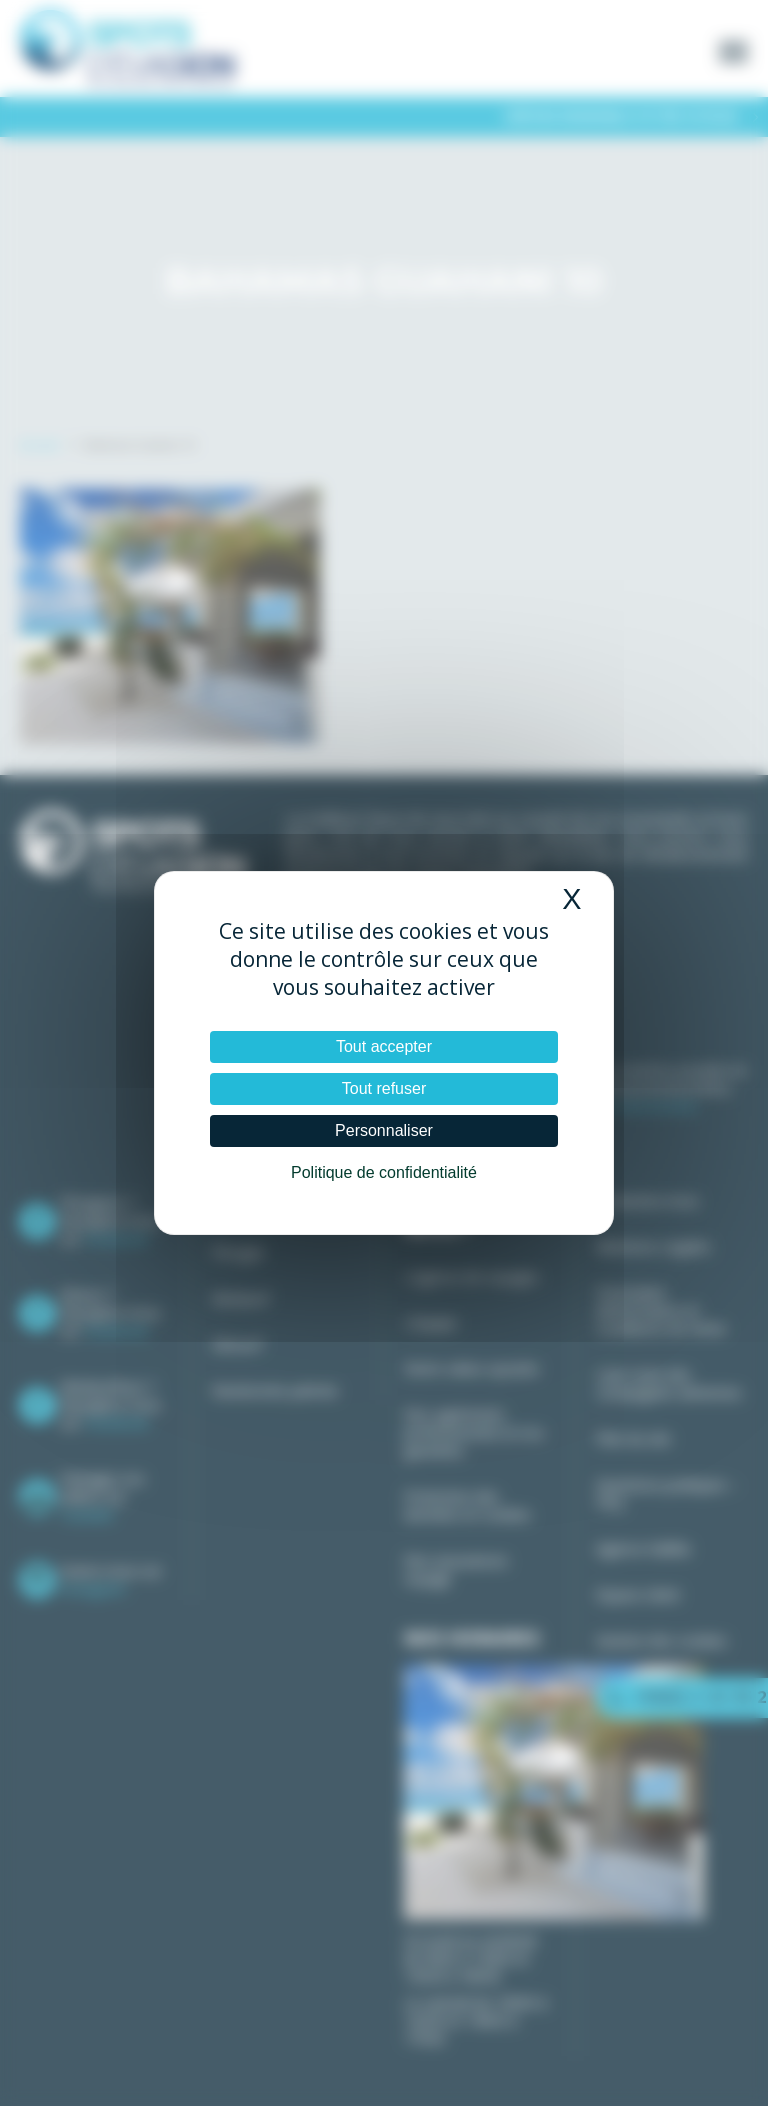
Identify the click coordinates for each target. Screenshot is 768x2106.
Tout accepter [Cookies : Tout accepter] (384, 1046)
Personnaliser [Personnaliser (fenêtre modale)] (384, 1130)
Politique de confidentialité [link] (384, 1172)
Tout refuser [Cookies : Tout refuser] (384, 1088)
